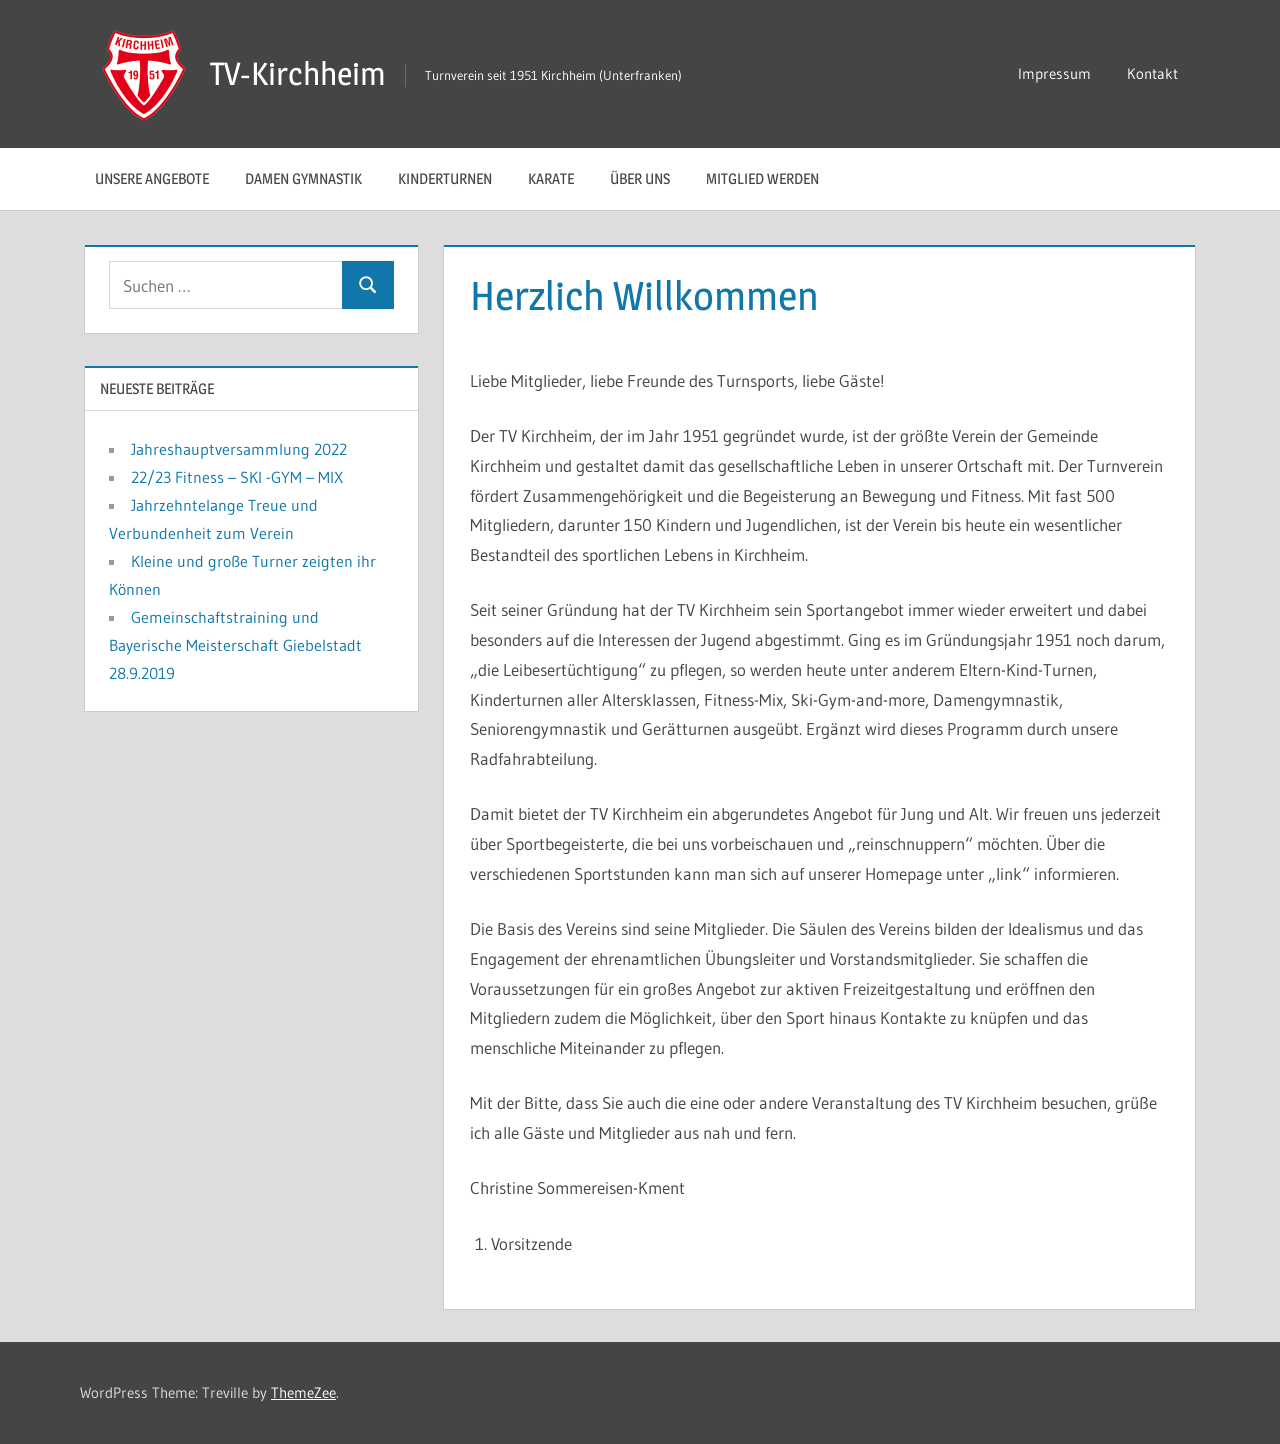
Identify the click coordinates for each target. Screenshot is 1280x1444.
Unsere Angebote (152, 178)
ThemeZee (303, 1392)
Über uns (640, 178)
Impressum (1054, 73)
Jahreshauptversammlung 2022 (239, 449)
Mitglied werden (762, 178)
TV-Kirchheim (298, 73)
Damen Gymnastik (303, 178)
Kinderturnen (445, 178)
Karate (551, 178)
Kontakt (1152, 73)
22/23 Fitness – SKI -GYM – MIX (237, 477)
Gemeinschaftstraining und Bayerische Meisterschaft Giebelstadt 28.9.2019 (235, 645)
